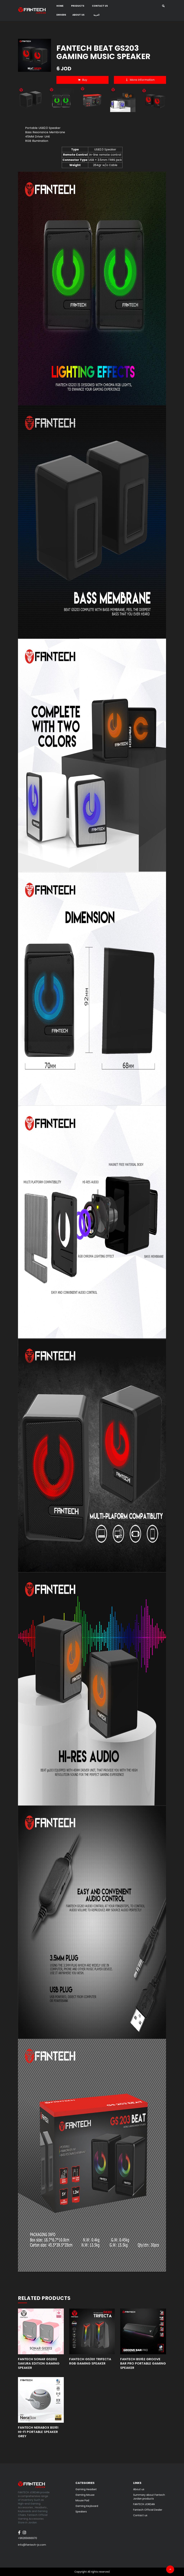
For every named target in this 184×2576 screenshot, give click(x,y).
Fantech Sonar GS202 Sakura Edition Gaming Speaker (38, 2363)
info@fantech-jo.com (32, 2545)
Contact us (100, 5)
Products (77, 5)
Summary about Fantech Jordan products (149, 2496)
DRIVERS (61, 14)
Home (59, 5)
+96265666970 (27, 2538)
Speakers (81, 2511)
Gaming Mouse (85, 2495)
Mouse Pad (82, 2500)
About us (78, 14)
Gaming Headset (86, 2489)
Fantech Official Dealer (147, 2510)
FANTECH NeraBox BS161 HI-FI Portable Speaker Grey (38, 2431)
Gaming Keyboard (86, 2506)
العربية (96, 14)
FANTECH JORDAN (144, 2504)
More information (140, 80)
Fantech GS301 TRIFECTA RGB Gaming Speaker (90, 2361)
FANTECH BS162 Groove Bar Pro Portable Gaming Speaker (143, 2363)
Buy (82, 80)
